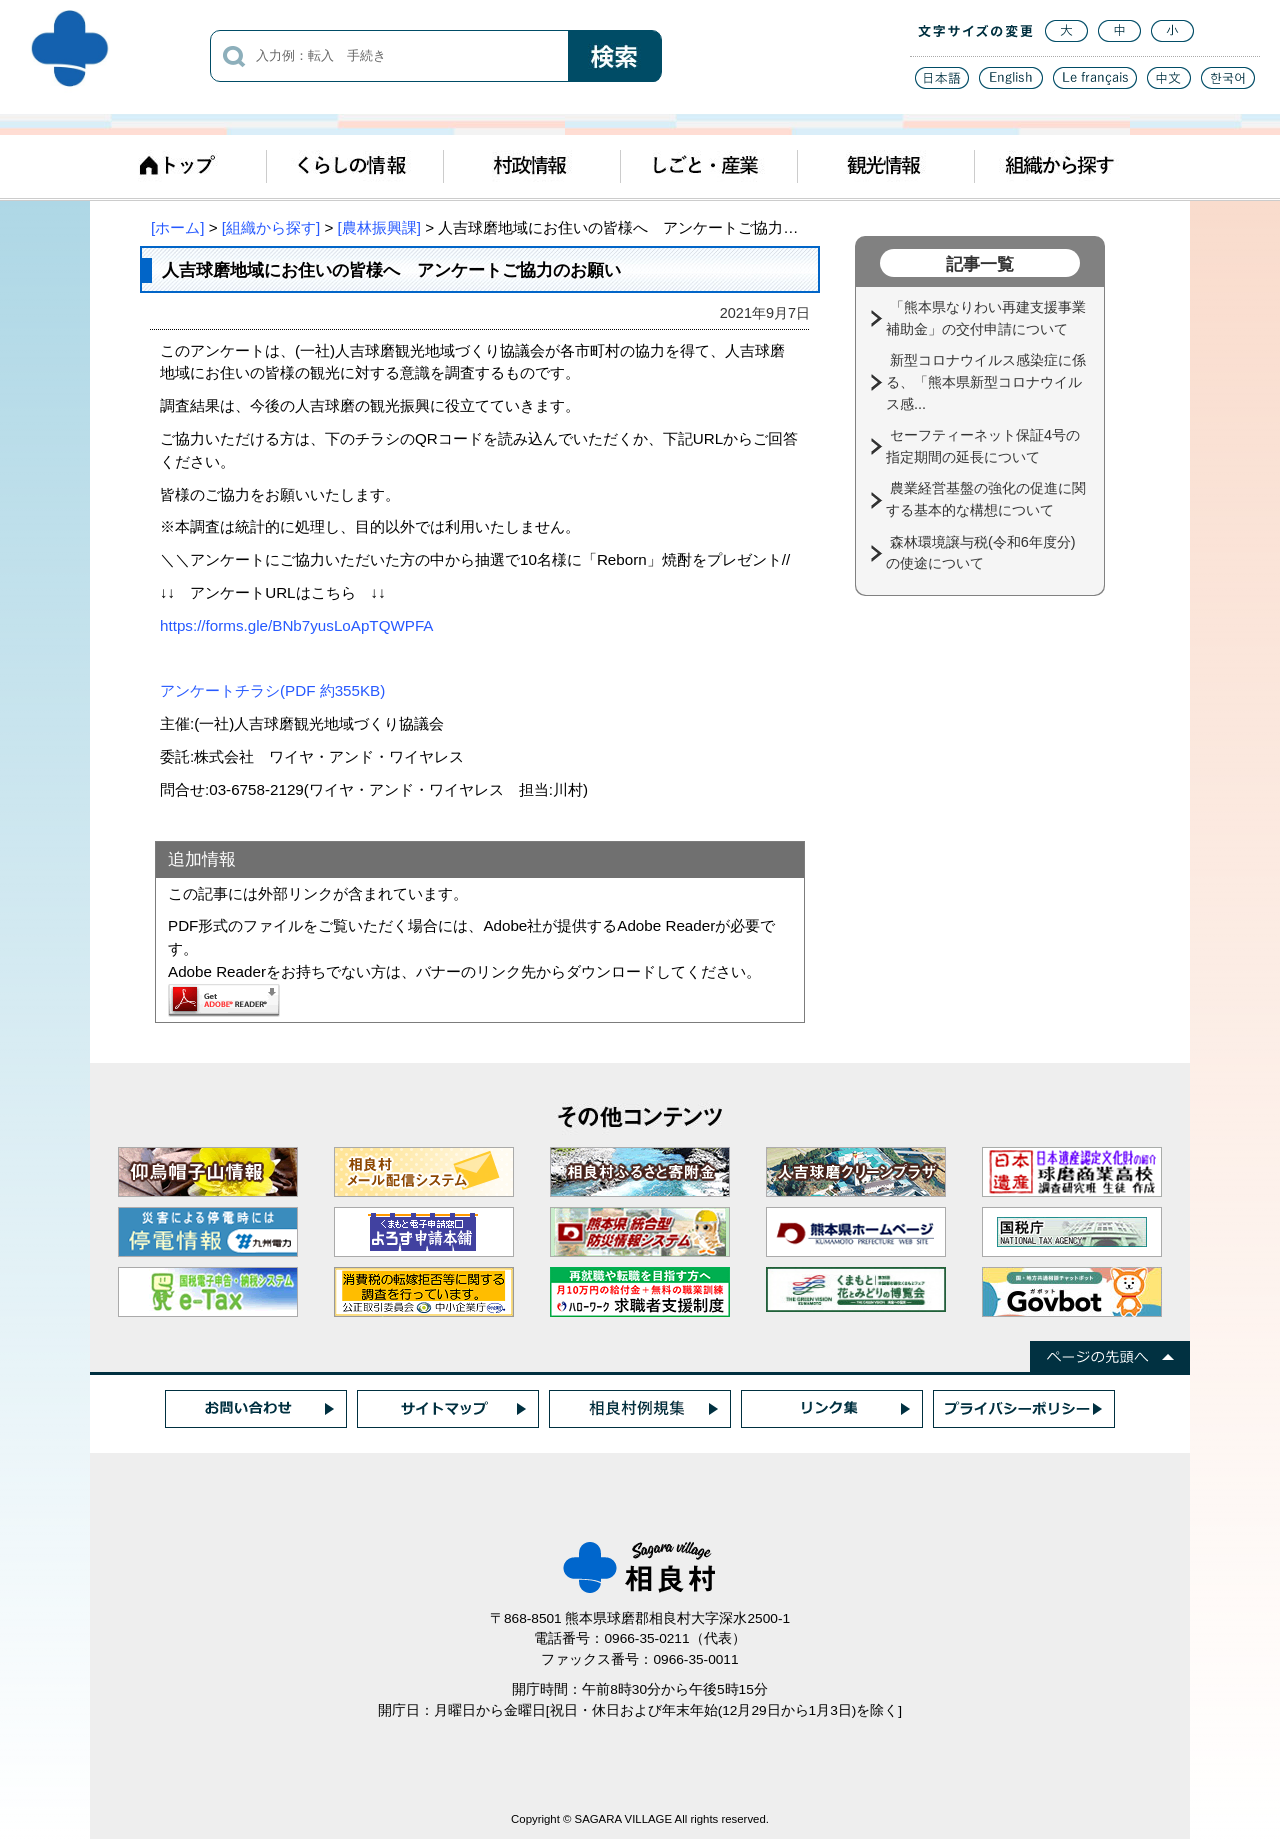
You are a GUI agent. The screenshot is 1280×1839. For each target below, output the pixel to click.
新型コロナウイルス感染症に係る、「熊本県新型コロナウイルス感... (986, 381)
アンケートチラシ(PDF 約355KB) (272, 690)
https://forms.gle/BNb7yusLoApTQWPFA (296, 625)
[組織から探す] (271, 227)
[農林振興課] (379, 227)
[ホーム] (177, 227)
